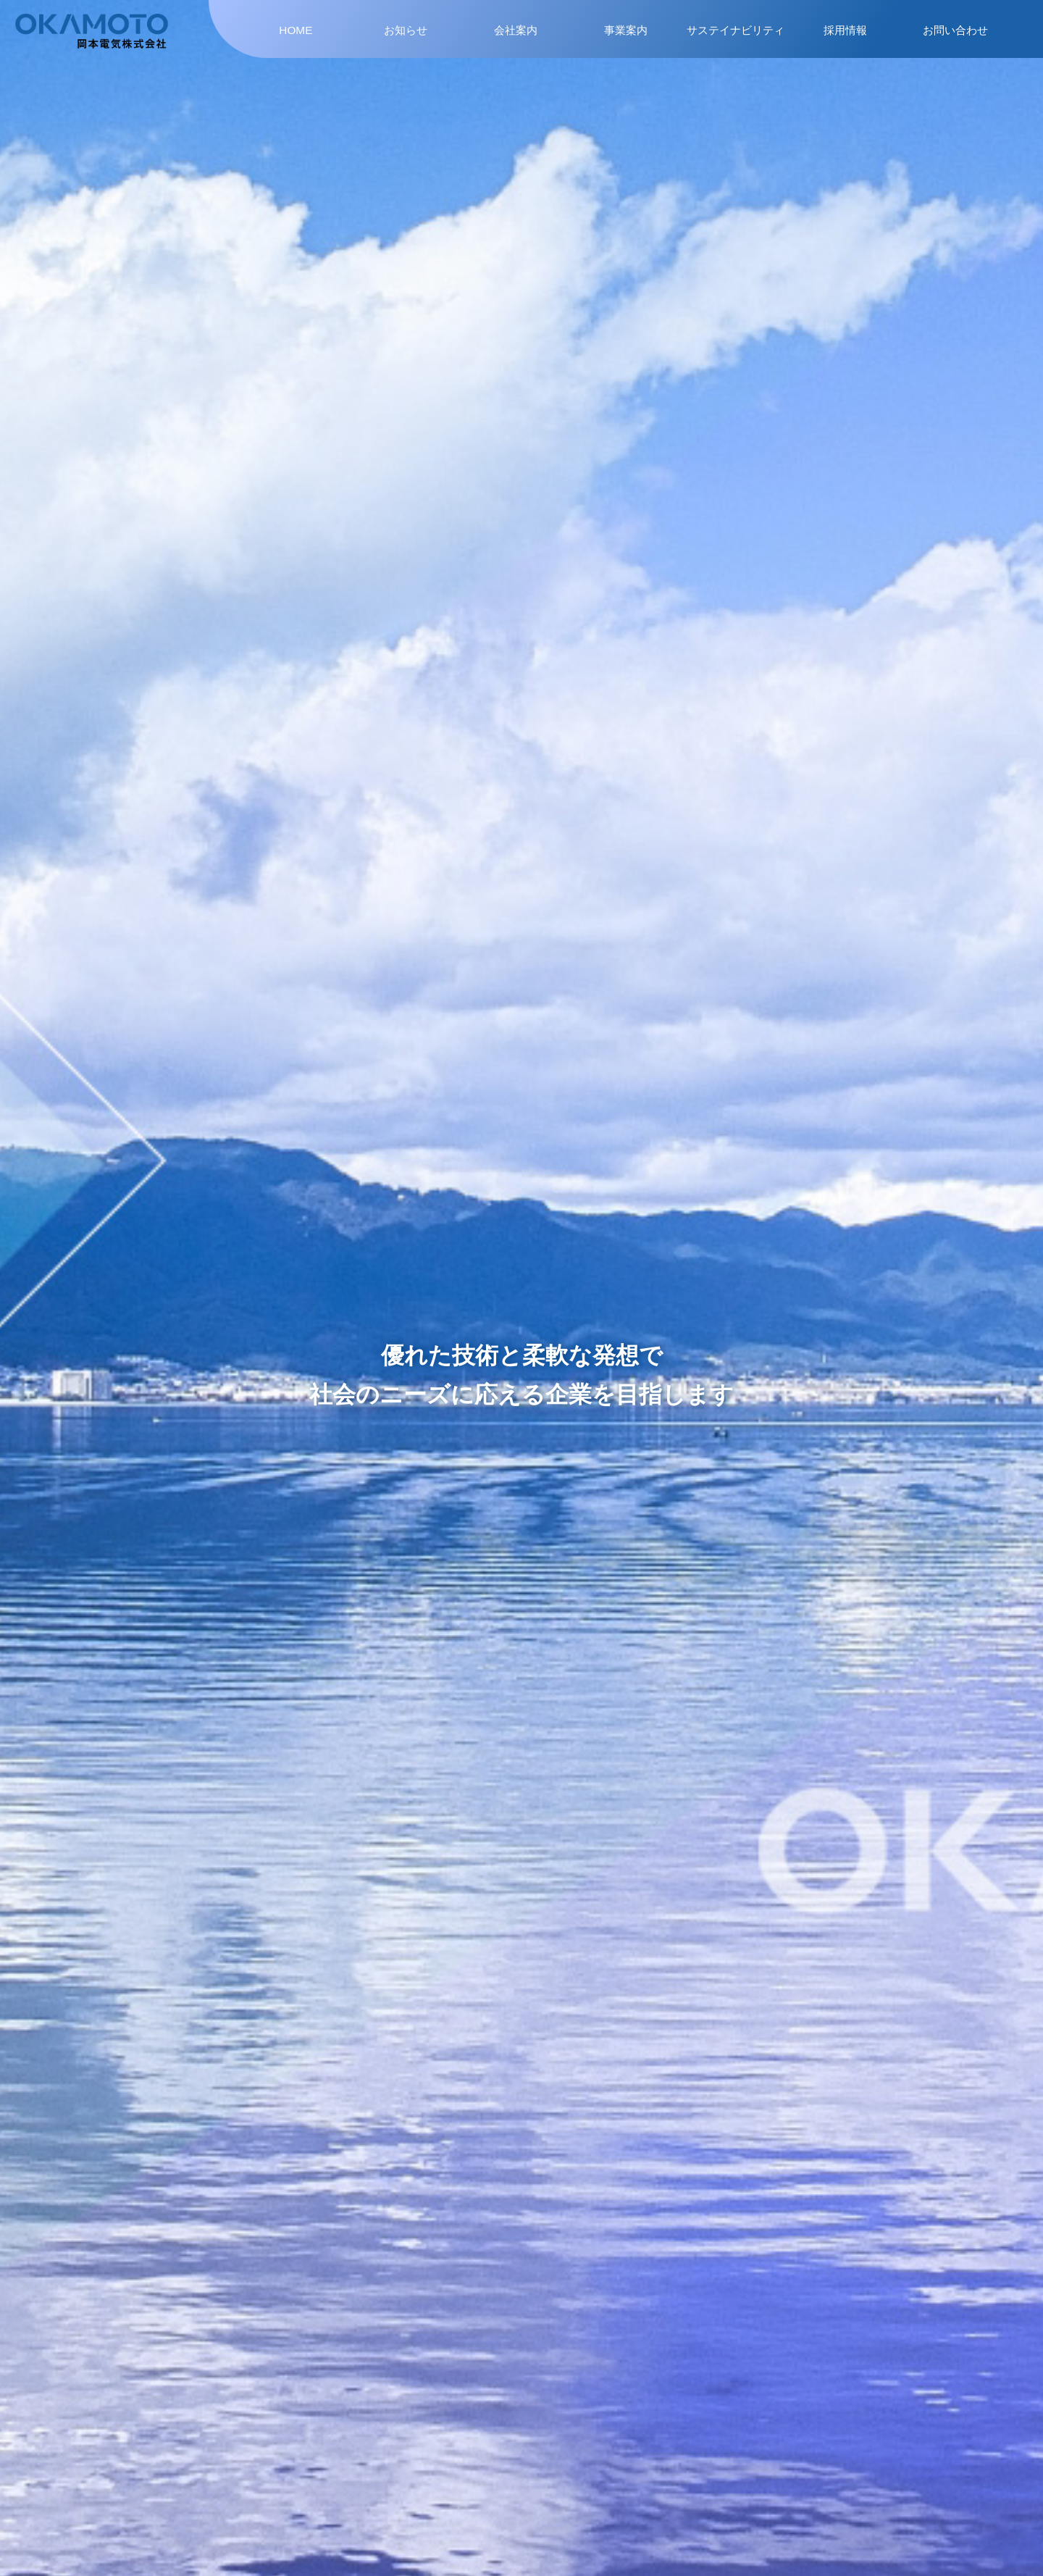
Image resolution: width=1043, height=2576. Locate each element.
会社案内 (515, 30)
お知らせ (405, 30)
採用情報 (845, 30)
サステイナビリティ (735, 30)
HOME (295, 30)
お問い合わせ (955, 30)
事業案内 (626, 30)
